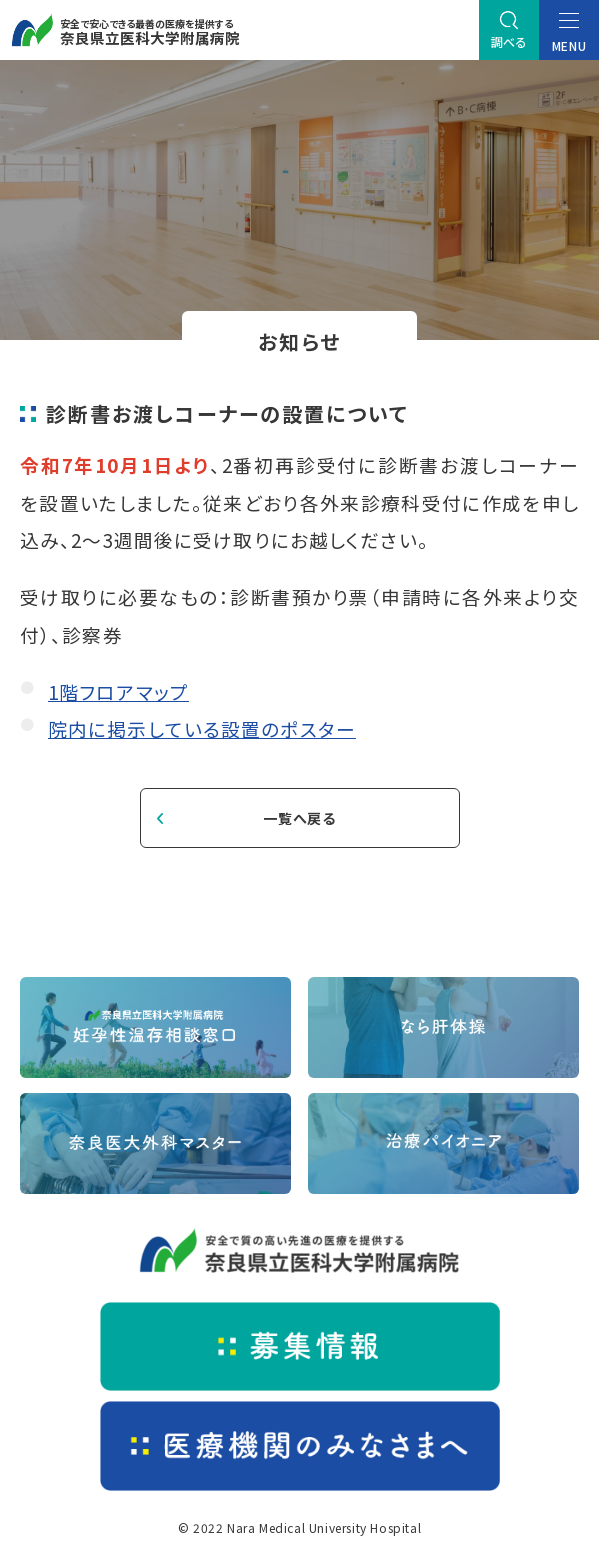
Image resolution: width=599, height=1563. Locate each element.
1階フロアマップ (118, 691)
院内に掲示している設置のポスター (202, 728)
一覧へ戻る (299, 818)
